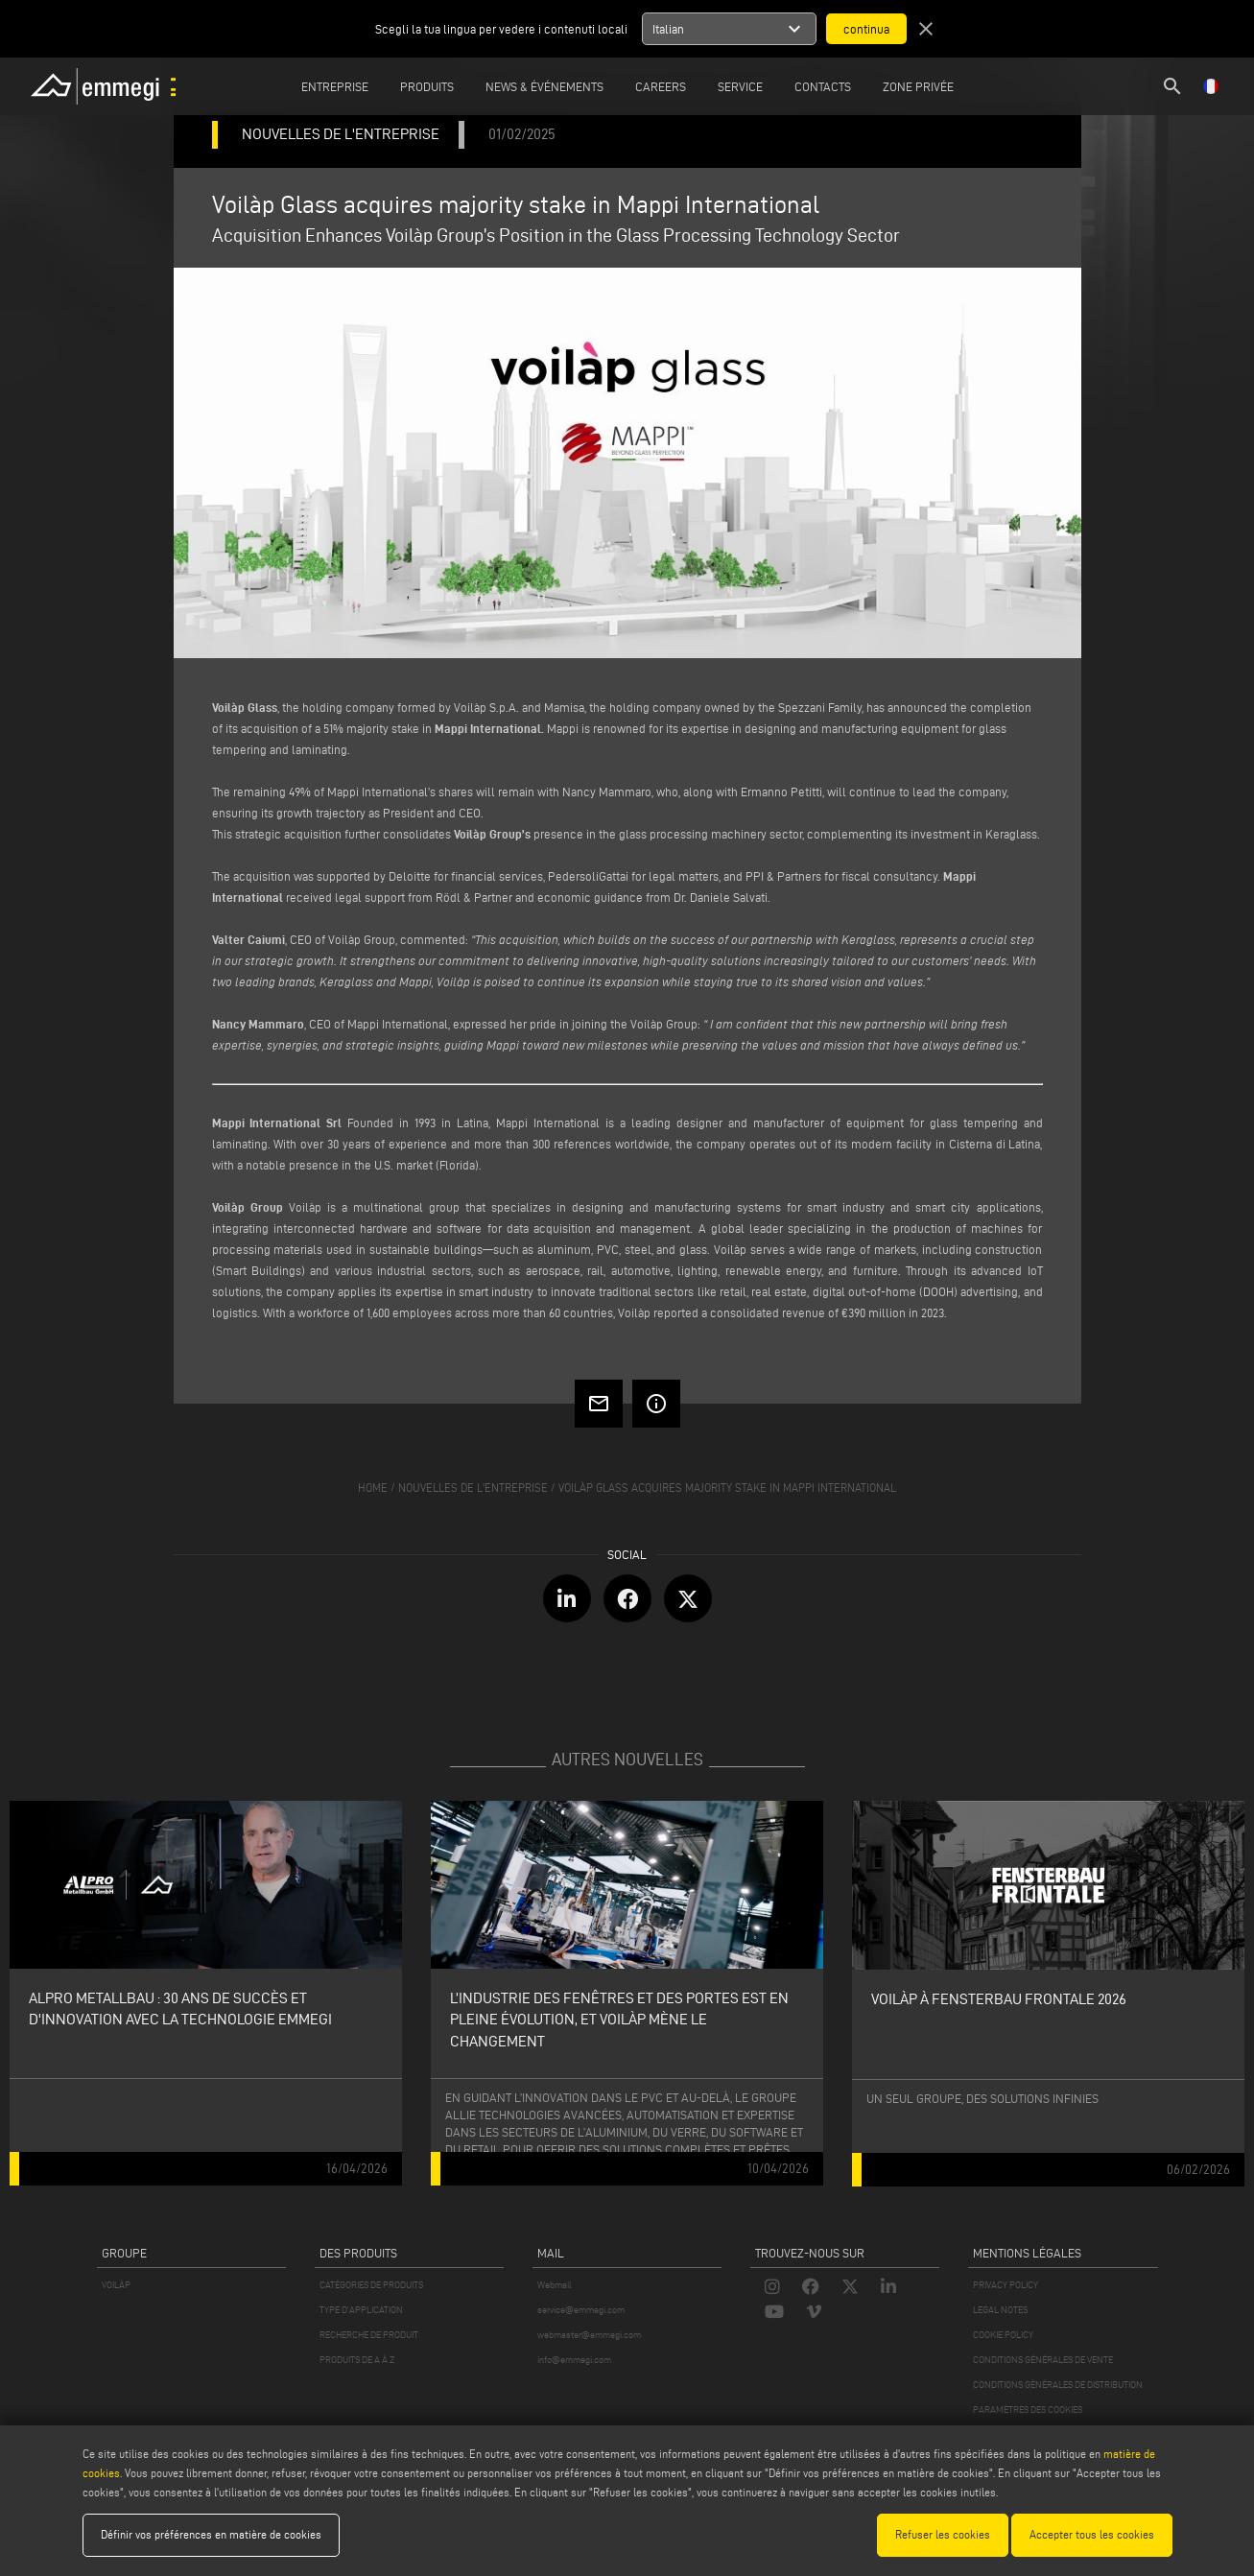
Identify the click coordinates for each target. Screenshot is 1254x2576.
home (373, 1487)
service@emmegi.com (581, 2309)
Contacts (822, 86)
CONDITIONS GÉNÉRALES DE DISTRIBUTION (1058, 2384)
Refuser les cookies (942, 2534)
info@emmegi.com (574, 2359)
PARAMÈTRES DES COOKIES (1027, 2409)
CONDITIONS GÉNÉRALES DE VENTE (1043, 2359)
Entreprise (334, 86)
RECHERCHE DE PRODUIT (368, 2334)
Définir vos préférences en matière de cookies (211, 2534)
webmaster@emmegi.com (589, 2334)
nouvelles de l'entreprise (473, 1487)
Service (740, 86)
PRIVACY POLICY (1005, 2285)
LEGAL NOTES (1000, 2309)
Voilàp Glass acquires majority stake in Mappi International (727, 1487)
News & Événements (544, 86)
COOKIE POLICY (1003, 2334)
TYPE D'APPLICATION (361, 2309)
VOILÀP (116, 2285)
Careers (660, 86)
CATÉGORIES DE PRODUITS (371, 2285)
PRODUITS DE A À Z (356, 2359)
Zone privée (918, 86)
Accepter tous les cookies (1091, 2534)
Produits (427, 86)
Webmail (554, 2285)
